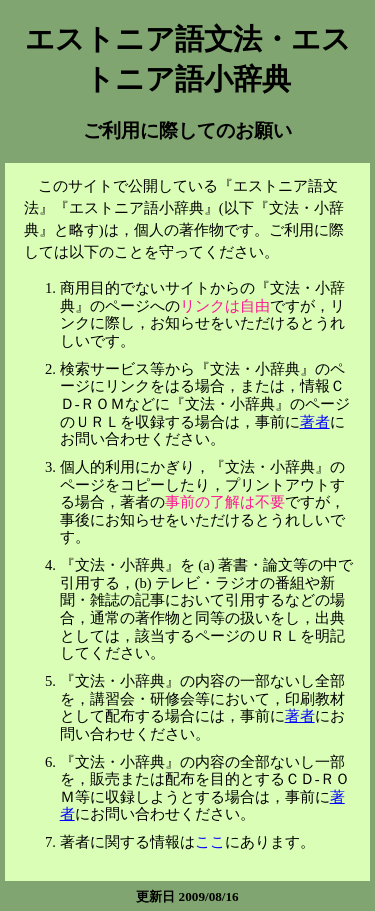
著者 (315, 422)
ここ (210, 842)
